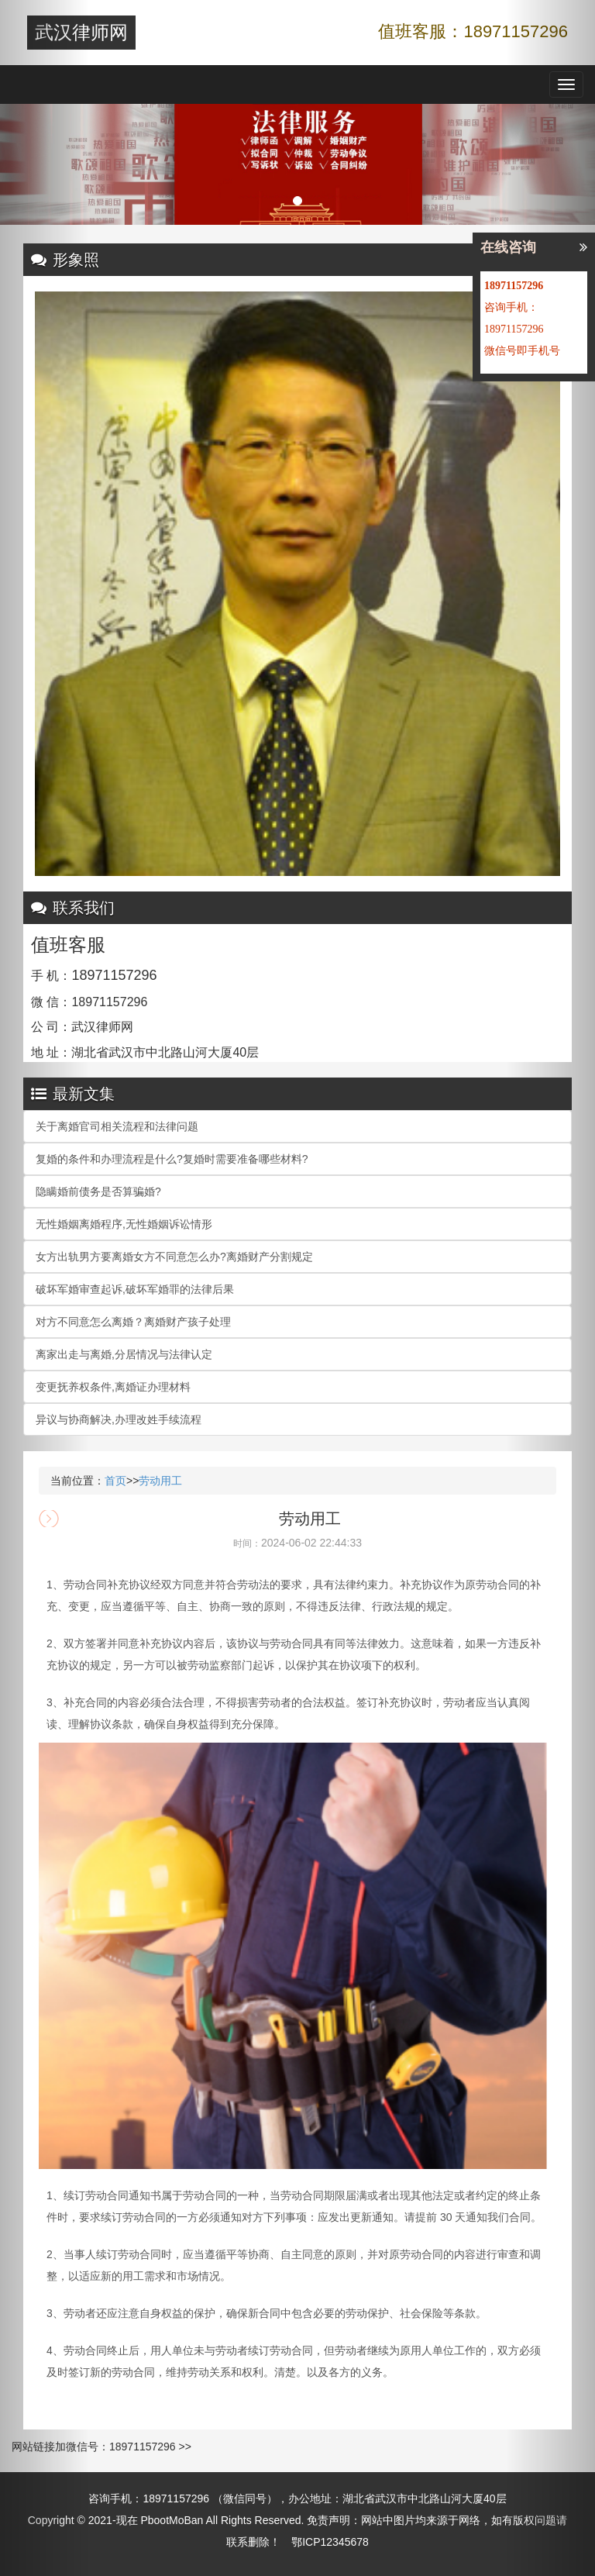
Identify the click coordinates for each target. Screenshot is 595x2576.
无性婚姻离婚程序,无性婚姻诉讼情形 (124, 1224)
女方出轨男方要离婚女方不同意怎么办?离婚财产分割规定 (174, 1256)
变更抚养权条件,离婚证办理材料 (113, 1387)
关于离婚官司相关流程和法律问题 (117, 1126)
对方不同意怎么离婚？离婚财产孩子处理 (133, 1322)
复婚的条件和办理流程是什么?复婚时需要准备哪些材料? (172, 1159)
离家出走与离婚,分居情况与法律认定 (124, 1354)
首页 (115, 1480)
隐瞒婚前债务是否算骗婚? (98, 1191)
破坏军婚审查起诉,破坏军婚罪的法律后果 (135, 1289)
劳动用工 (160, 1480)
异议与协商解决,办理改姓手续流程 (118, 1419)
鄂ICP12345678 (330, 2542)
